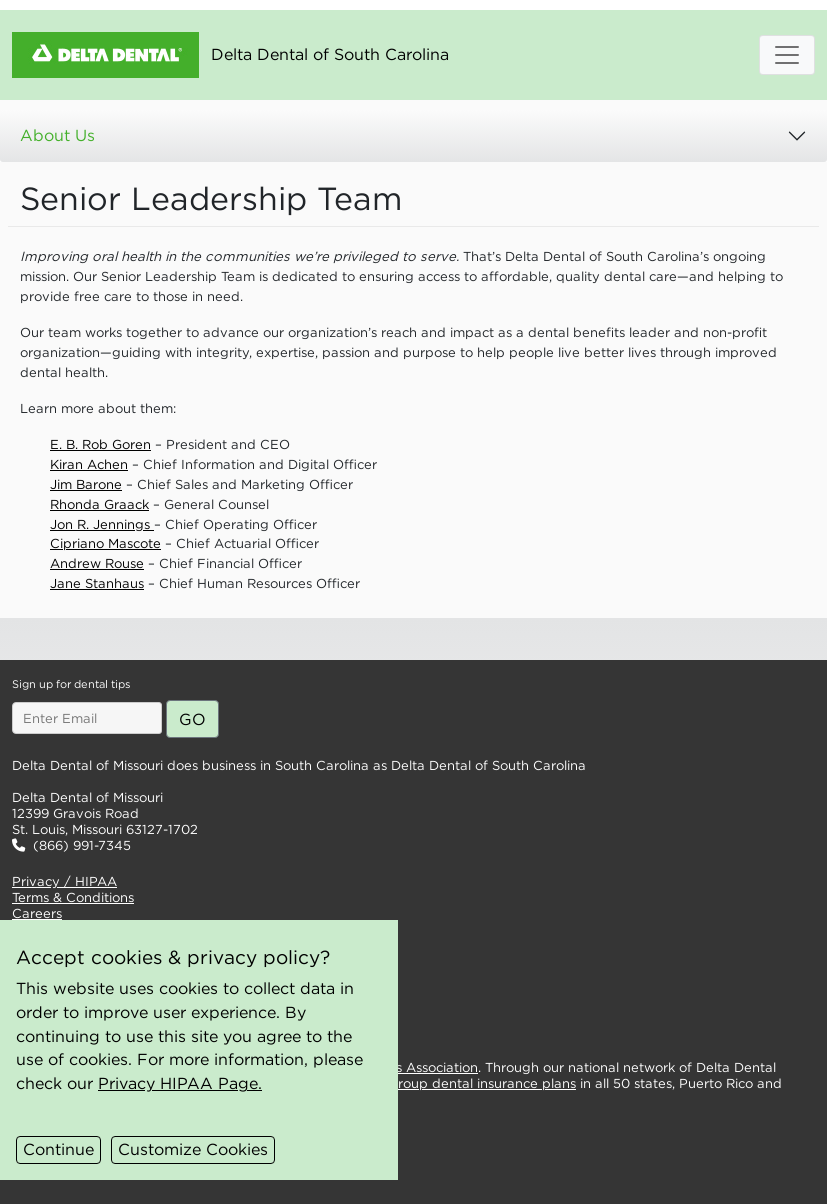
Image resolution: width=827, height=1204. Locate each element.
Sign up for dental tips (71, 684)
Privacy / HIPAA (64, 881)
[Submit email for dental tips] (192, 719)
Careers (37, 913)
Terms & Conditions (73, 897)
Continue (58, 1149)
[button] (280, 639)
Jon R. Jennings (102, 524)
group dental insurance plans (482, 1083)
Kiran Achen (89, 464)
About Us (57, 135)
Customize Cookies (193, 1149)
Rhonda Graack (99, 504)
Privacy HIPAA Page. (180, 1083)
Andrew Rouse (97, 563)
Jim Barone (86, 484)
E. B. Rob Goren (100, 444)
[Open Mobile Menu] (787, 55)
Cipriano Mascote (105, 543)
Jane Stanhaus (97, 583)
